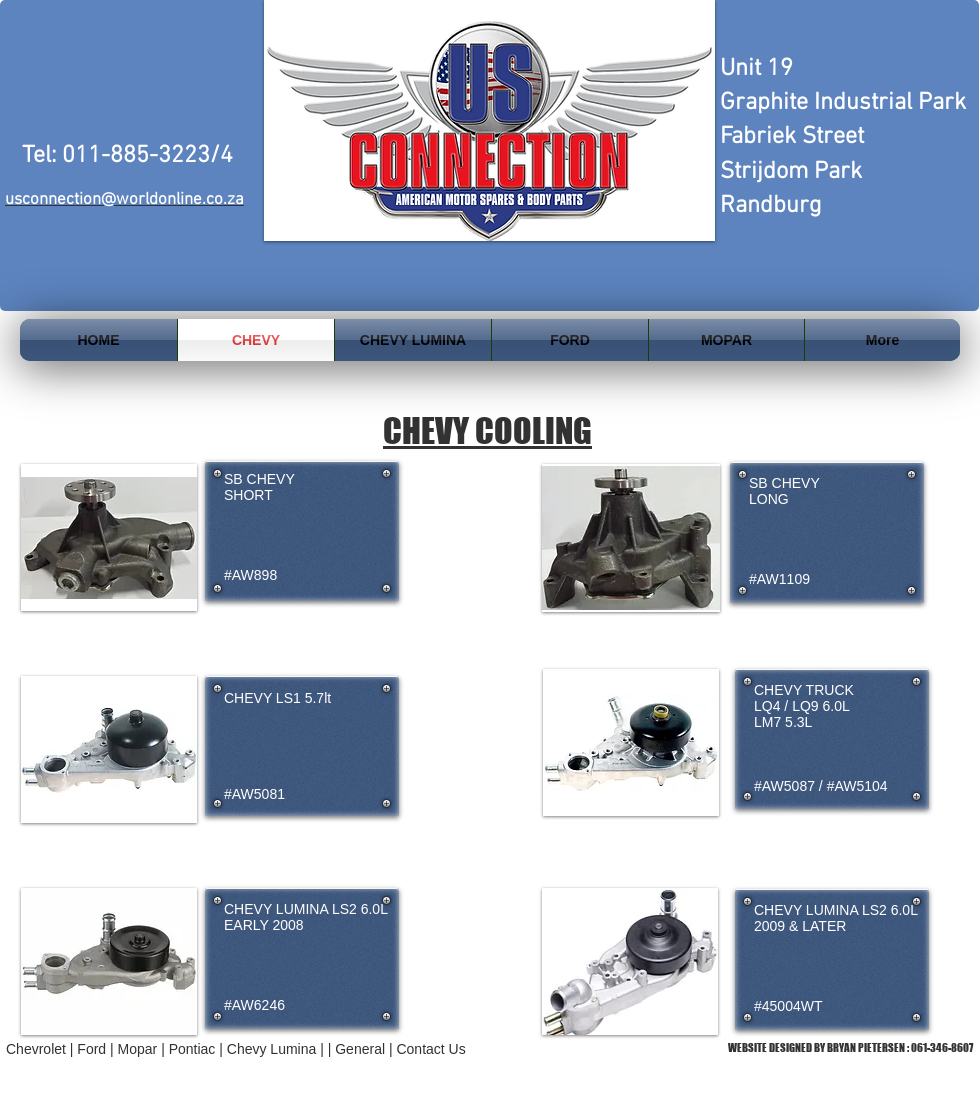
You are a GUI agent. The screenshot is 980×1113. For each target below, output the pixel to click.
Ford (91, 1049)
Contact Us (430, 1049)
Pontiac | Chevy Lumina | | (252, 1049)
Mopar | (143, 1049)
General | (365, 1049)
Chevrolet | (41, 1049)
